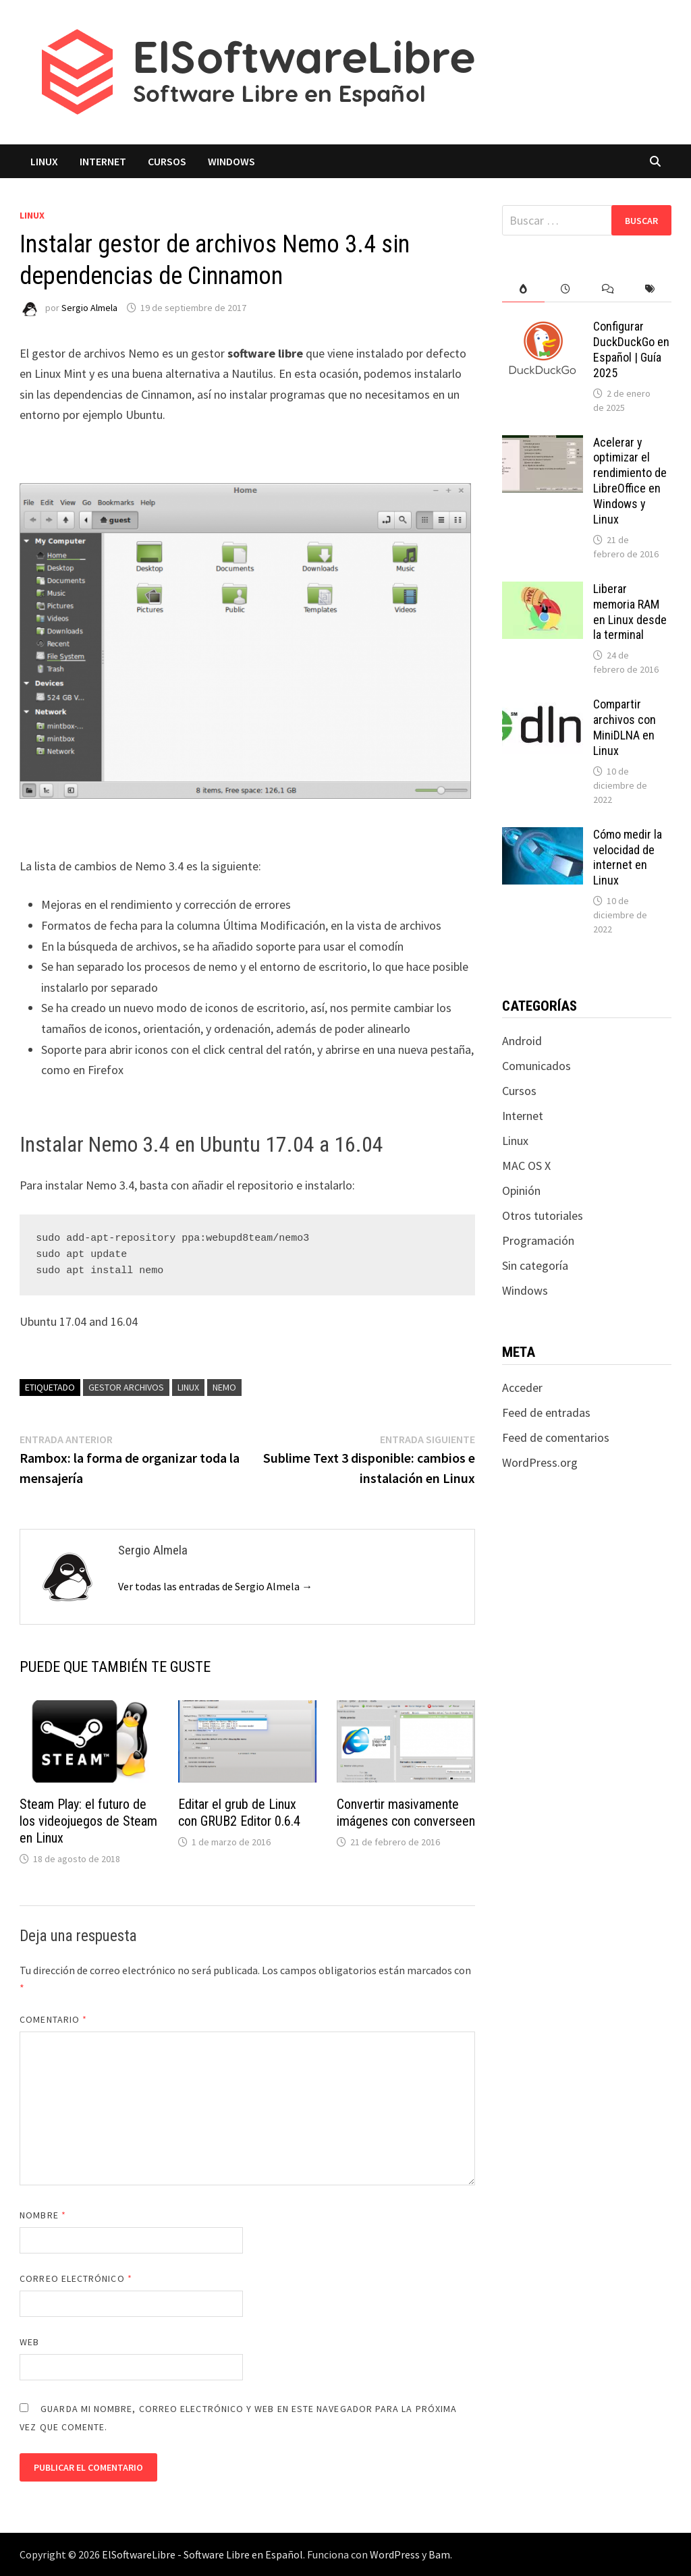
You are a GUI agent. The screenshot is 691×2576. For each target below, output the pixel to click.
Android (522, 1040)
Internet (103, 161)
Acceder (522, 1387)
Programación (538, 1240)
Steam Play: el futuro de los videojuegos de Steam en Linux (88, 1821)
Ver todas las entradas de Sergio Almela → (215, 1586)
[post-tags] (650, 289)
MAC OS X (526, 1165)
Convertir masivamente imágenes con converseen (406, 1812)
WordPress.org (540, 1462)
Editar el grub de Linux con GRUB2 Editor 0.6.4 (239, 1812)
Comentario (53, 2019)
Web (29, 2342)
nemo (224, 1387)
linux (188, 1387)
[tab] (523, 289)
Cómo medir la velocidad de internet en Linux (627, 857)
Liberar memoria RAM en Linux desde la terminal (630, 612)
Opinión (521, 1190)
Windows (231, 161)
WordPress (395, 2554)
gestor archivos (126, 1387)
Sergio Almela (89, 308)
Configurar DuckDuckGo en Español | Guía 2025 (631, 349)
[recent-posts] (566, 289)
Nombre (43, 2215)
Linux (44, 161)
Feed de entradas (546, 1412)
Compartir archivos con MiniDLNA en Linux (624, 727)
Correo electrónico (76, 2278)
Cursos (167, 161)
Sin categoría (535, 1265)
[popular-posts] (523, 289)
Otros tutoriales (542, 1215)
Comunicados (536, 1065)
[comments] (608, 289)
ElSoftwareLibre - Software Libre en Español (202, 2554)
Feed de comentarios (555, 1437)
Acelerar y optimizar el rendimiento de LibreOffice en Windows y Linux (630, 480)
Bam (439, 2554)
